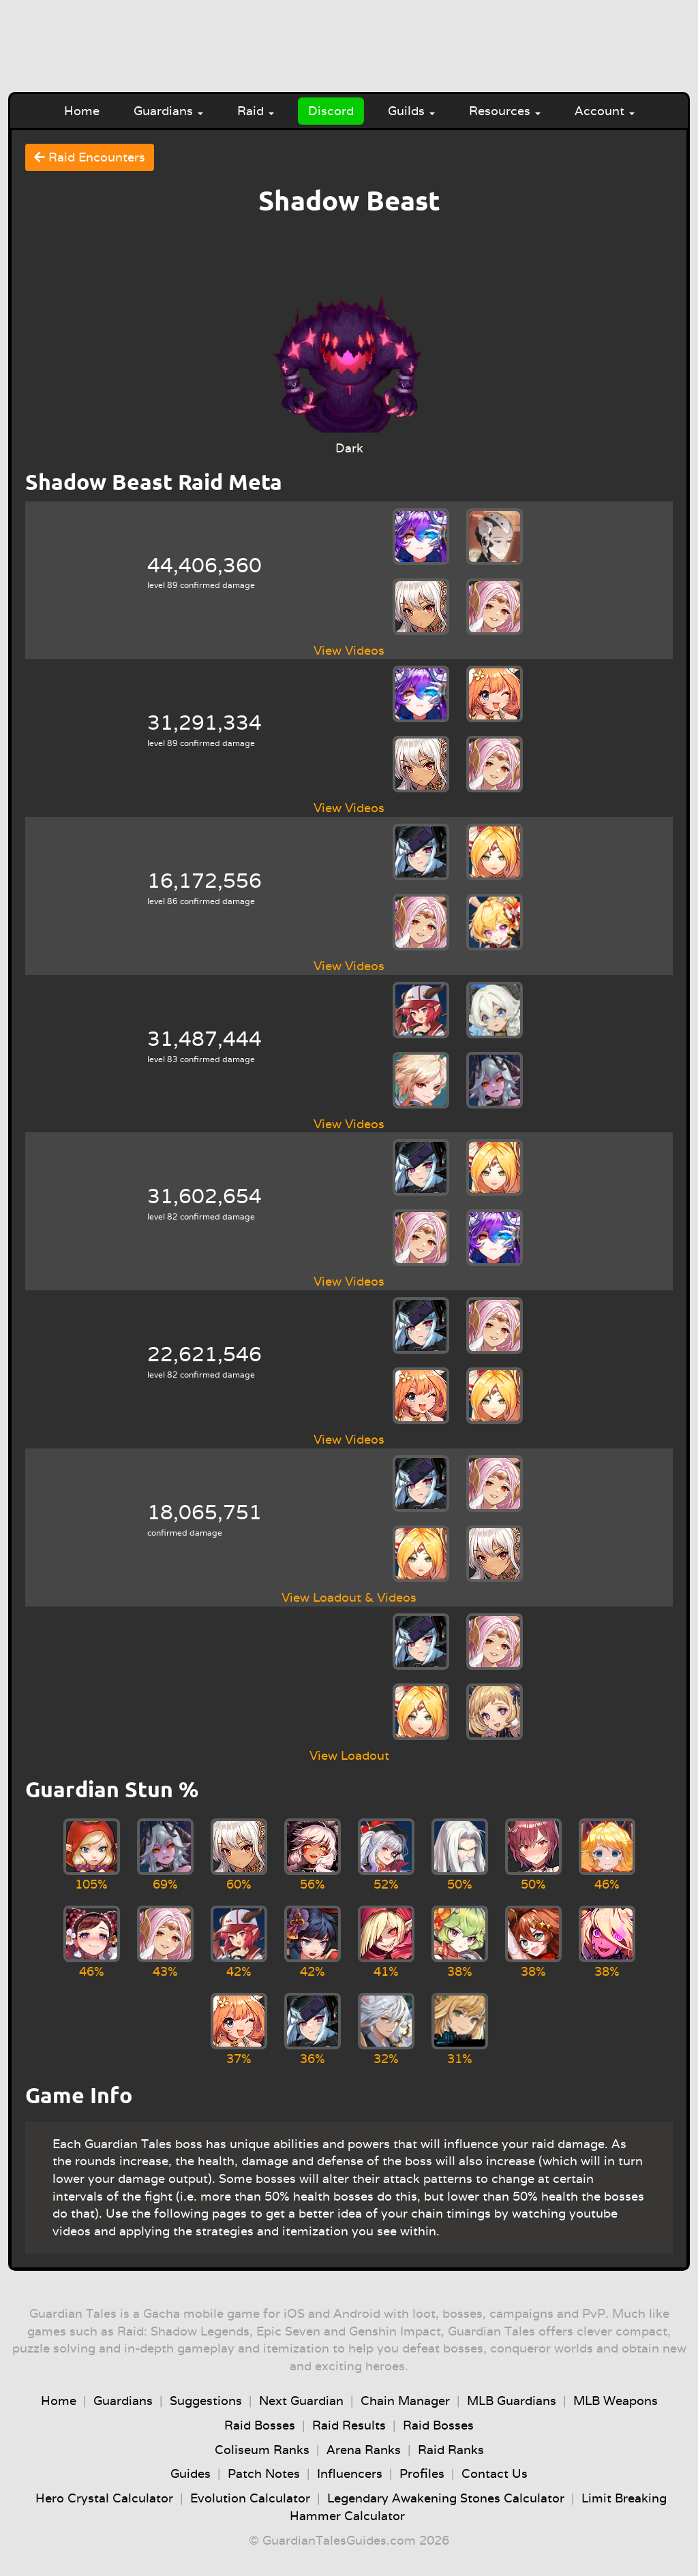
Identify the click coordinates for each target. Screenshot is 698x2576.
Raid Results (349, 2425)
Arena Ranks (364, 2449)
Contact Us (494, 2473)
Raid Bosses (259, 2425)
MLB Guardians (511, 2400)
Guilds (411, 111)
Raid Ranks (451, 2449)
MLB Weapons (615, 2400)
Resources (505, 111)
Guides (190, 2473)
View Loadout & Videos (349, 1597)
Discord (331, 111)
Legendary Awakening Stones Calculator (445, 2498)
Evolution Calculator (250, 2498)
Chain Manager (405, 2400)
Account (605, 111)
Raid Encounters (89, 157)
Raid (255, 111)
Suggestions (206, 2400)
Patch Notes (264, 2473)
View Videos (349, 650)
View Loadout (349, 1755)
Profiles (421, 2473)
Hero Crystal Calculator (104, 2498)
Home (82, 111)
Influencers (349, 2473)
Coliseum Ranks (262, 2449)
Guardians (168, 111)
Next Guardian (301, 2400)
